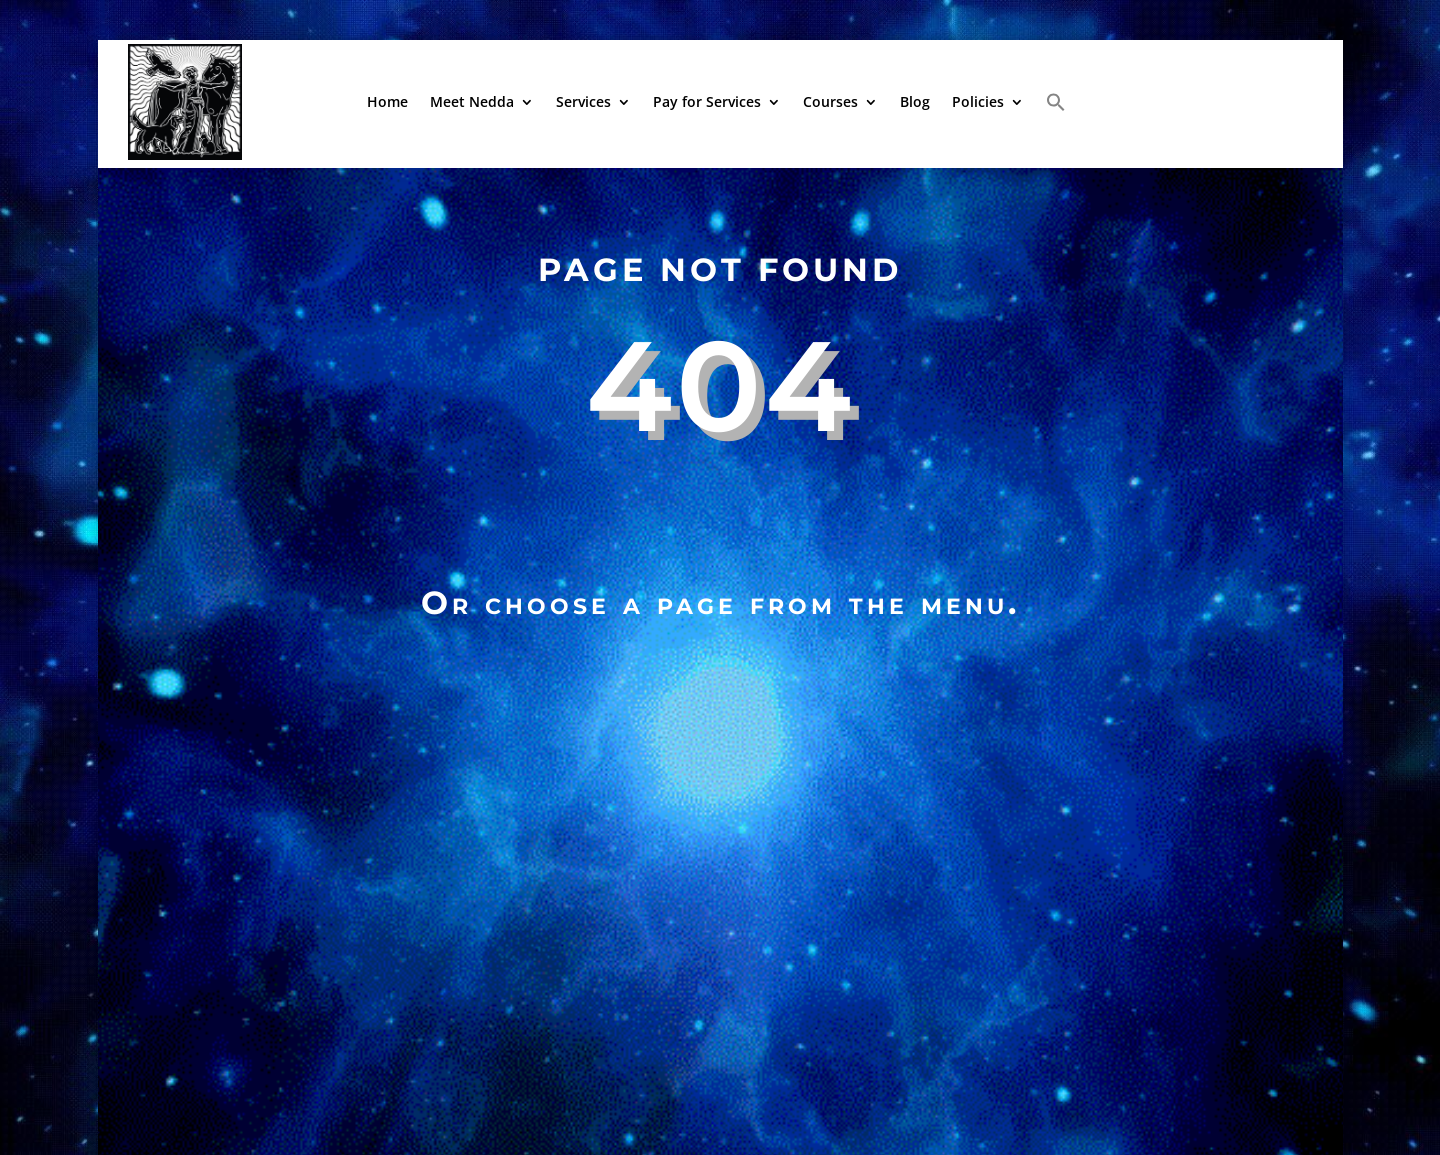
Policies (978, 101)
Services (583, 101)
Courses (830, 101)
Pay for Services (707, 101)
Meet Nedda (472, 101)
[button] (1056, 102)
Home (387, 101)
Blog (915, 101)
